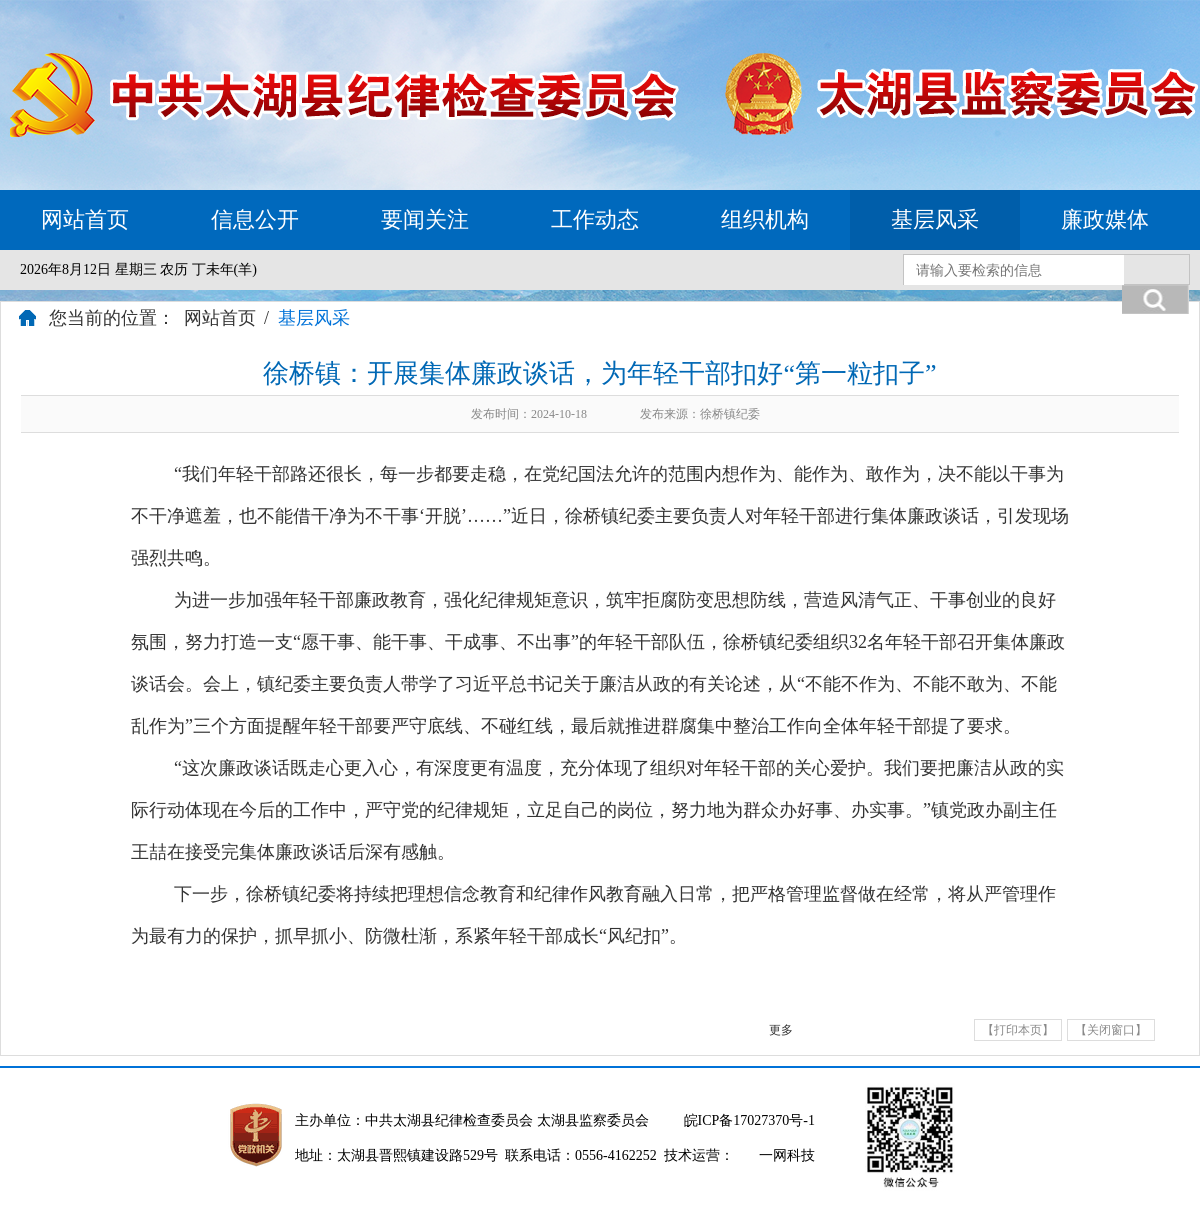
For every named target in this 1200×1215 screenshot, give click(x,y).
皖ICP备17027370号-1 (749, 1120)
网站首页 (85, 219)
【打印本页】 (1018, 1030)
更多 (781, 1030)
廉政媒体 (1105, 219)
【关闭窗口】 (1111, 1030)
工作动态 (595, 219)
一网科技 (787, 1155)
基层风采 (935, 219)
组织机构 (765, 219)
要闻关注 (425, 219)
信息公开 (255, 219)
